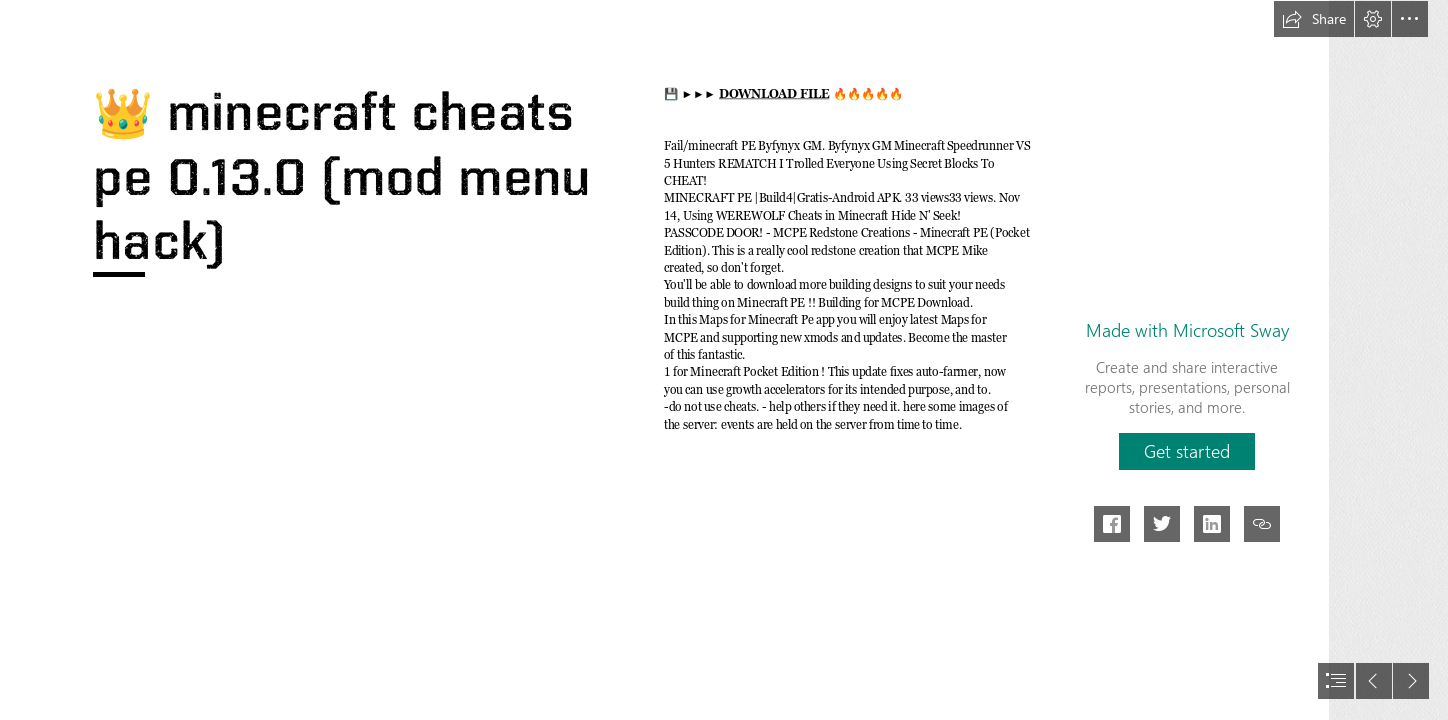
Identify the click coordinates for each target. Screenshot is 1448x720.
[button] (1314, 19)
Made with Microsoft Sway (1187, 330)
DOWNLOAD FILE (774, 94)
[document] (724, 360)
